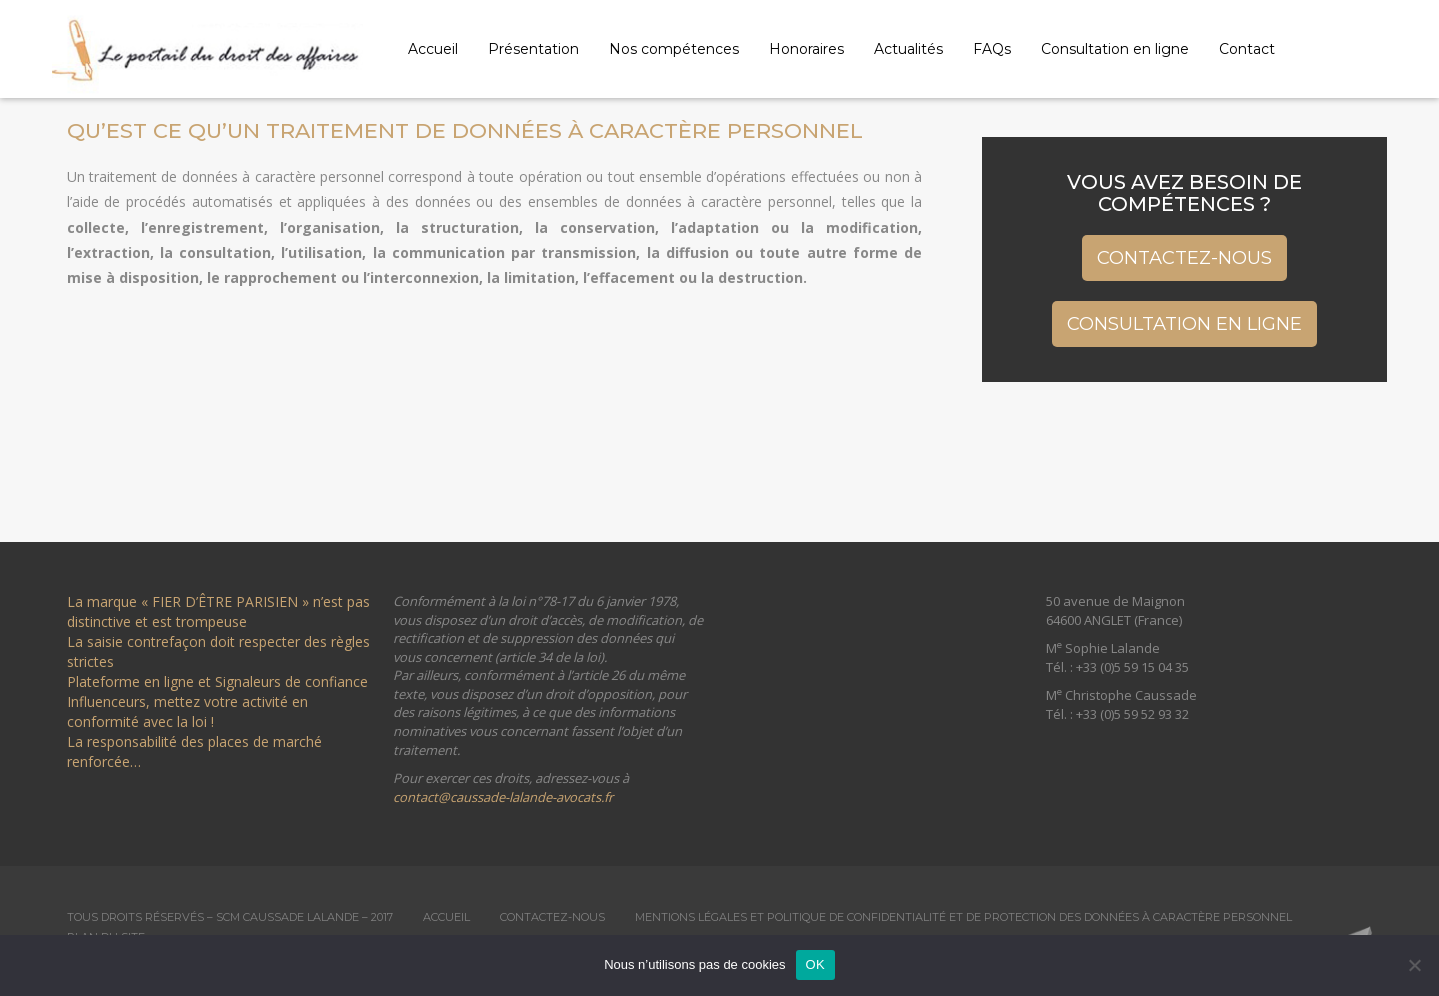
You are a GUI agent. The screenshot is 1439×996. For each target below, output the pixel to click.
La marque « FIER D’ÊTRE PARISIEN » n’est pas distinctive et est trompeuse (218, 611)
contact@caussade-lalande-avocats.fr (503, 797)
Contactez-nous (1184, 257)
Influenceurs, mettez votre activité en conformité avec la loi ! (187, 711)
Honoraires (806, 49)
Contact (1247, 49)
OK (815, 964)
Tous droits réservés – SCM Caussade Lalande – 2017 (230, 917)
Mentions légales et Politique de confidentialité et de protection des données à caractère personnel (963, 917)
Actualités (908, 49)
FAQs (992, 49)
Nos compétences (674, 49)
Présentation (533, 49)
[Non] (1414, 965)
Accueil (433, 49)
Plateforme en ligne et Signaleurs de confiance (217, 681)
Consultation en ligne (1115, 49)
